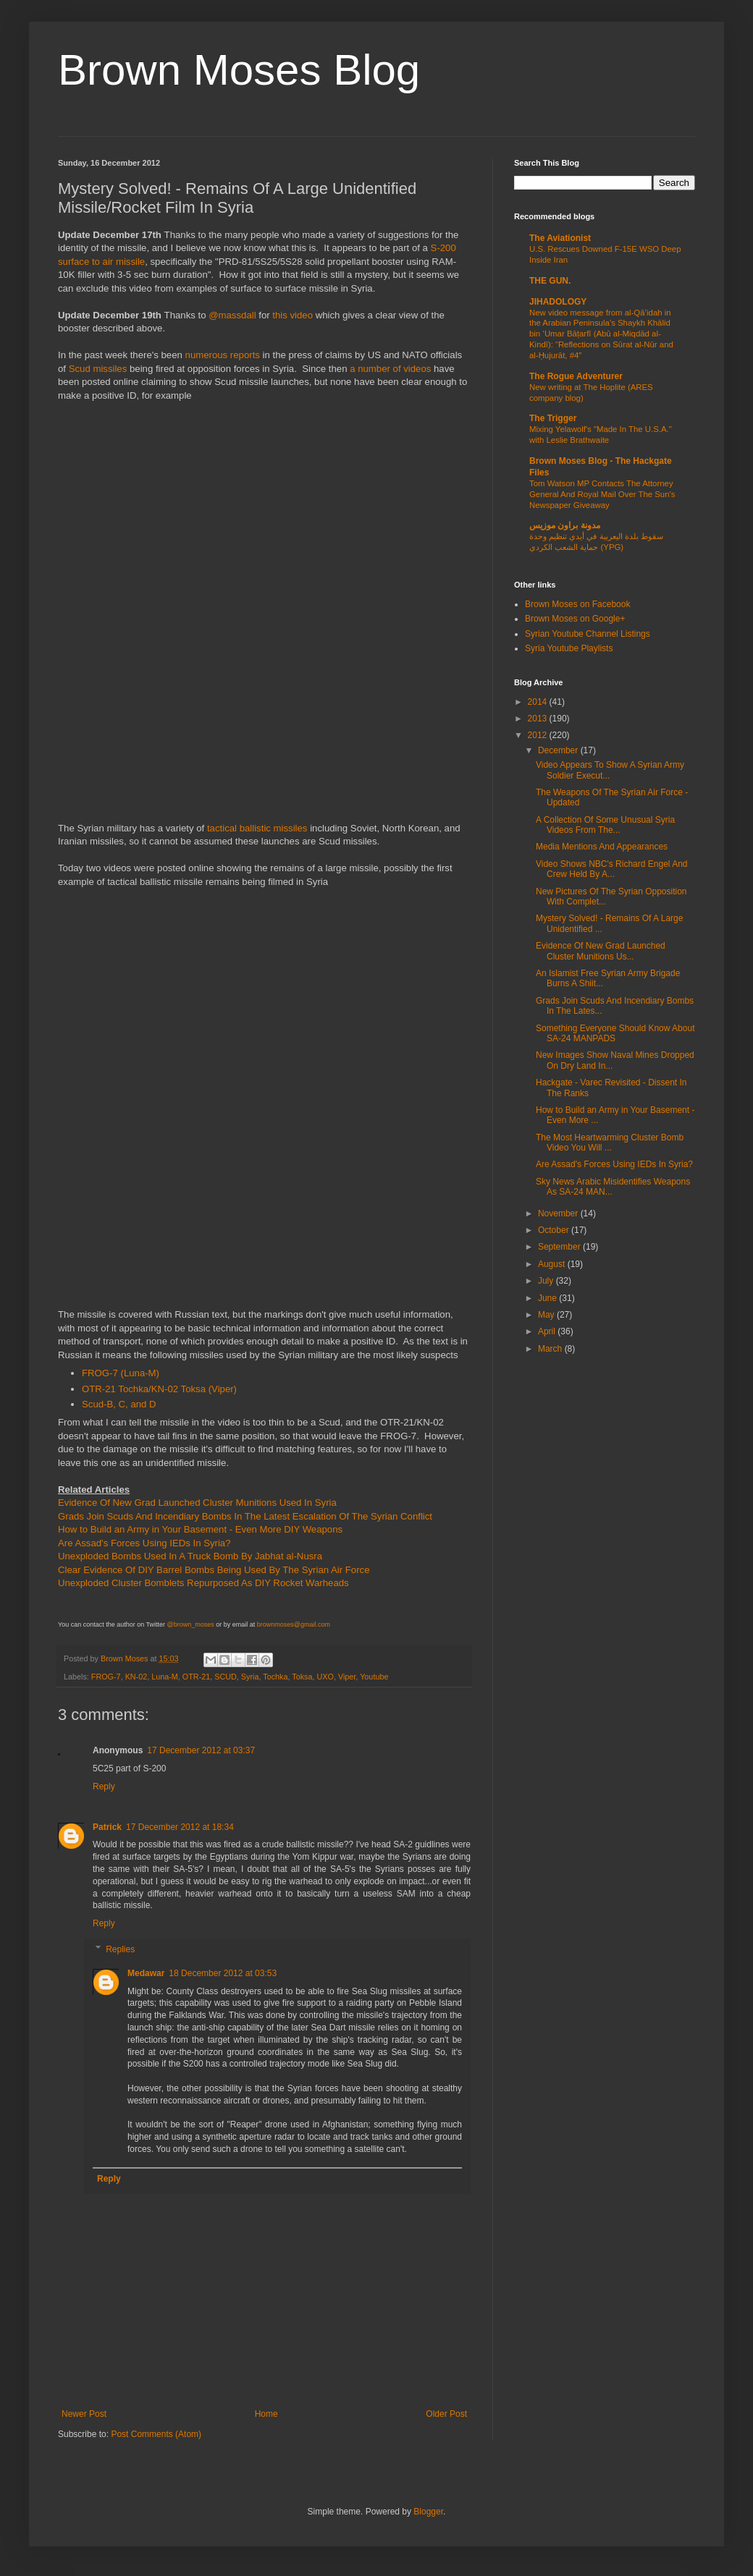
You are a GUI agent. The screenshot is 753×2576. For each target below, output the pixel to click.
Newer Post (84, 2414)
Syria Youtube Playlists (569, 648)
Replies (120, 1949)
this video (292, 315)
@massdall (232, 315)
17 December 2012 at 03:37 (201, 1750)
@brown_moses (190, 1624)
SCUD (225, 1676)
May (547, 1315)
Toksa (302, 1676)
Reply (104, 1786)
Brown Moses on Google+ (575, 619)
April (548, 1331)
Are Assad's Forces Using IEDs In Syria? (144, 1543)
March (551, 1349)
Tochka (275, 1676)
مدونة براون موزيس (564, 525)
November (559, 1213)
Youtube (374, 1676)
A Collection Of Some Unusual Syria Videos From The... (605, 825)
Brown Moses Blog (239, 70)
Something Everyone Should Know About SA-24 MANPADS (615, 1033)
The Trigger (552, 418)
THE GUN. (550, 281)
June (548, 1298)
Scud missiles (98, 368)
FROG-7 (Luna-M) (120, 1373)
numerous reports (222, 354)
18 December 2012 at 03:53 (223, 1973)
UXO (325, 1676)
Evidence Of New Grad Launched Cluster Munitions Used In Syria (197, 1502)
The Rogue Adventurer (576, 376)
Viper (347, 1676)
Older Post (446, 2414)
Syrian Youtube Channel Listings (587, 634)
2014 (539, 702)
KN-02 (136, 1676)
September (560, 1247)
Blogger (428, 2512)
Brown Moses (125, 1658)
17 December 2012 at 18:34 (180, 1827)
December (559, 750)
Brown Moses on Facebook (577, 604)
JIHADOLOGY (557, 302)
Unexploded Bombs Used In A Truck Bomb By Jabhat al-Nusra (190, 1556)
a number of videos (390, 368)
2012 (539, 735)
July (547, 1281)
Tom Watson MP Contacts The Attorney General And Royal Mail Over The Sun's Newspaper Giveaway (602, 494)
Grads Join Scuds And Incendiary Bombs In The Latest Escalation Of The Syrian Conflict (245, 1516)
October (554, 1230)
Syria (250, 1676)
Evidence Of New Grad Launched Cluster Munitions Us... (600, 951)
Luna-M (164, 1676)
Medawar (145, 1973)
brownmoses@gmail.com (293, 1624)
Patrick (107, 1827)
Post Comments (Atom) (156, 2434)
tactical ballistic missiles (257, 828)
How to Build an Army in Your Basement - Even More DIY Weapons (200, 1529)
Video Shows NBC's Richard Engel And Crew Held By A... (612, 869)
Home (266, 2414)
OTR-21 (196, 1676)
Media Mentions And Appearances (602, 847)
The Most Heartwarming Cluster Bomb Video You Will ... (609, 1142)
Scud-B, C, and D (119, 1404)
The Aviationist (560, 238)
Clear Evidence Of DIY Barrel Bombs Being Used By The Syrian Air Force (214, 1569)
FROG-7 (106, 1676)
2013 (539, 718)
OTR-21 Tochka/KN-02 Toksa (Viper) (159, 1389)
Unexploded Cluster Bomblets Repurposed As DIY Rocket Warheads (203, 1582)
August (553, 1264)
